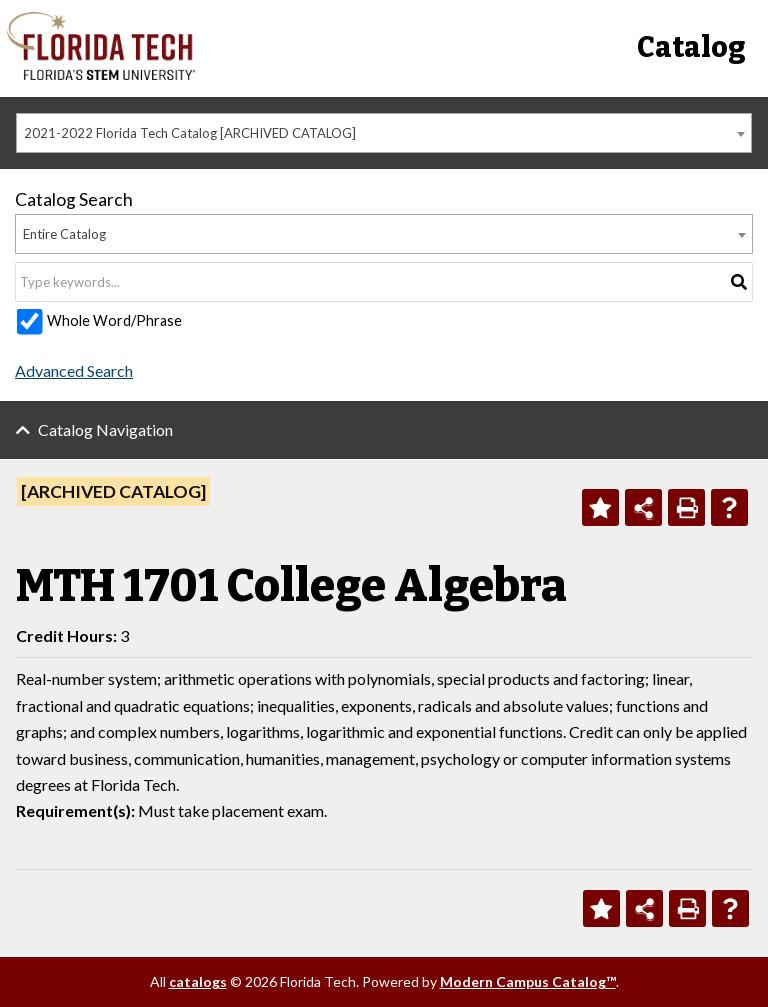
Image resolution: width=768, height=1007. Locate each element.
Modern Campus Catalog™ (528, 981)
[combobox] (384, 133)
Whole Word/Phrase (114, 320)
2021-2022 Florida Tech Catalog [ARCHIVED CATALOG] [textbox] (190, 133)
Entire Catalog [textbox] (64, 234)
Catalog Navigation (105, 429)
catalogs (198, 981)
